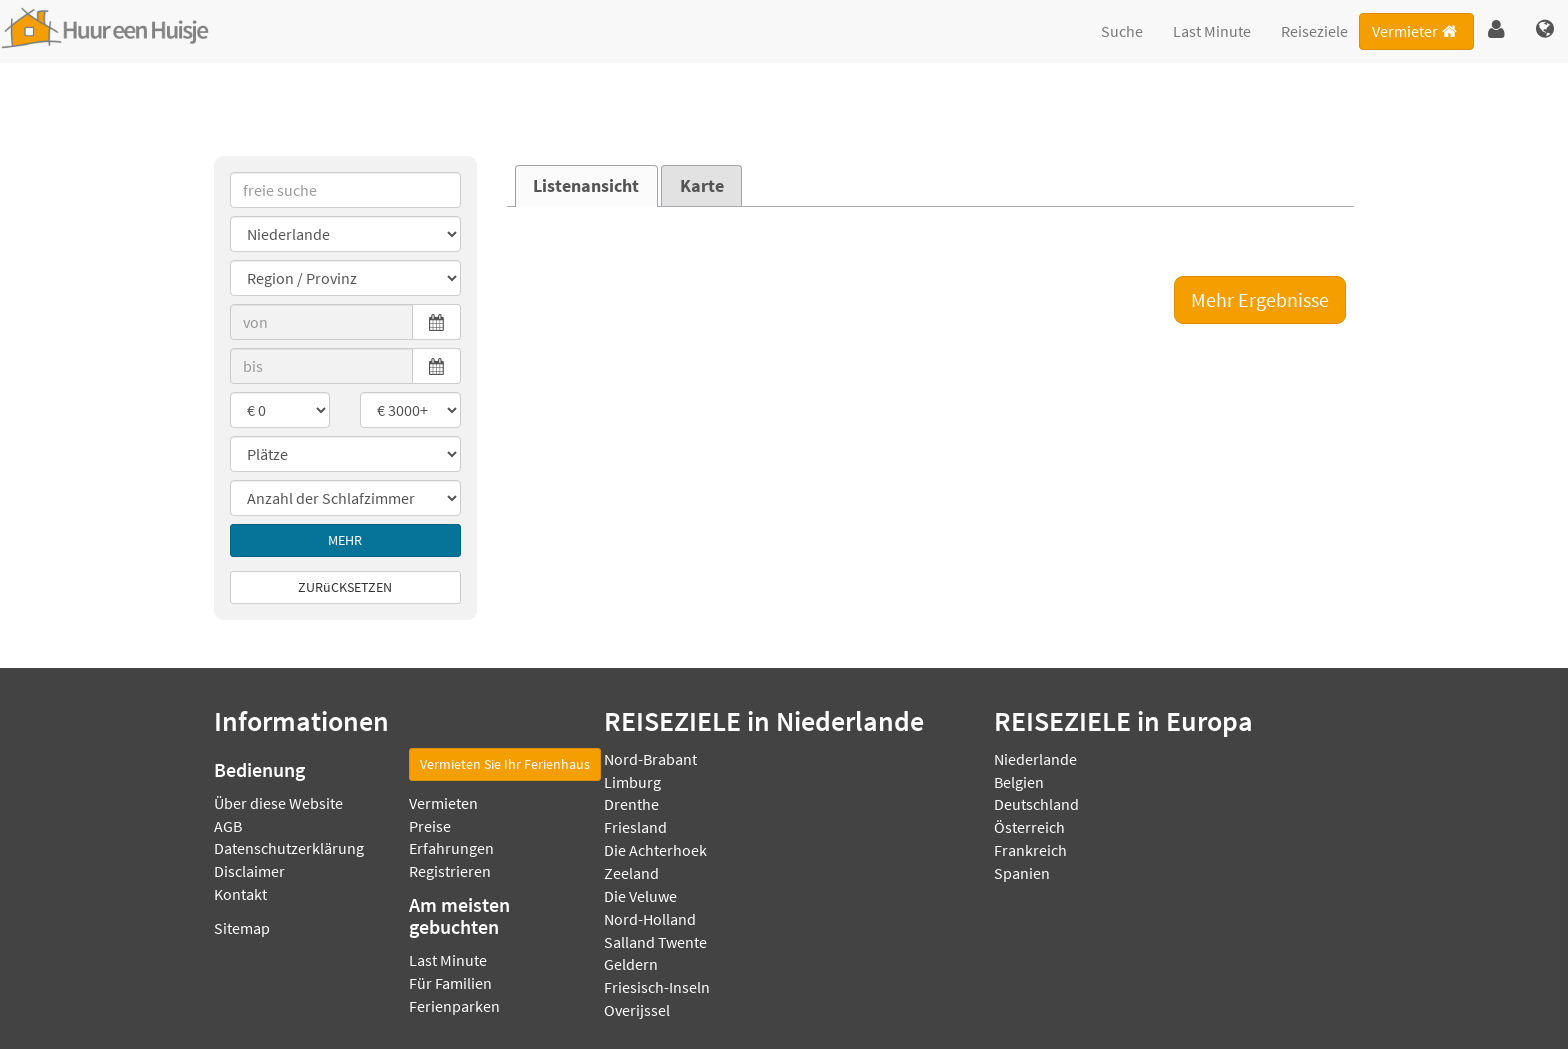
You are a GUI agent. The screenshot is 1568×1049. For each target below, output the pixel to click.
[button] (1496, 30)
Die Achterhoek (655, 850)
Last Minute (1212, 31)
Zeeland (631, 873)
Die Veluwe (640, 896)
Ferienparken (454, 1006)
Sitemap (242, 928)
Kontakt (240, 894)
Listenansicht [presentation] (586, 186)
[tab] (586, 186)
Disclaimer (249, 871)
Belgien (1019, 782)
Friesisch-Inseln (657, 987)
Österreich (1029, 827)
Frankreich (1030, 850)
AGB (228, 826)
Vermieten (443, 803)
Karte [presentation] (702, 186)
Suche (1122, 31)
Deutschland (1036, 804)
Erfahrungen (451, 848)
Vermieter (1416, 31)
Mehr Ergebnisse (1260, 299)
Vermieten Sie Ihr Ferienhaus (505, 764)
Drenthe (631, 804)
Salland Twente (655, 942)
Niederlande (1035, 759)
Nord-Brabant (650, 759)
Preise (430, 826)
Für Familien (450, 983)
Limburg (632, 782)
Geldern (631, 964)
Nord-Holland (650, 919)
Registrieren (450, 871)
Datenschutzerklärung (289, 848)
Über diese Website (278, 803)
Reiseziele (1314, 31)
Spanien (1022, 873)
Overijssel (637, 1010)
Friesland (635, 827)
